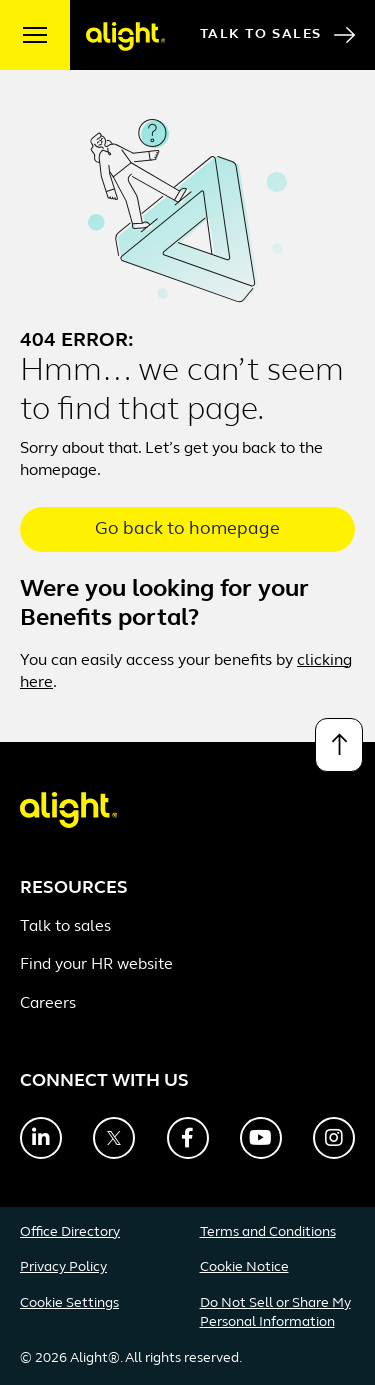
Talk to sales (65, 927)
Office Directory (70, 1232)
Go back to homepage (187, 529)
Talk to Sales (277, 35)
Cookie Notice (244, 1267)
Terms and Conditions (268, 1232)
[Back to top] (339, 745)
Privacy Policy (63, 1267)
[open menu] (35, 35)
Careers (48, 1004)
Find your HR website (96, 965)
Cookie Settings (69, 1303)
